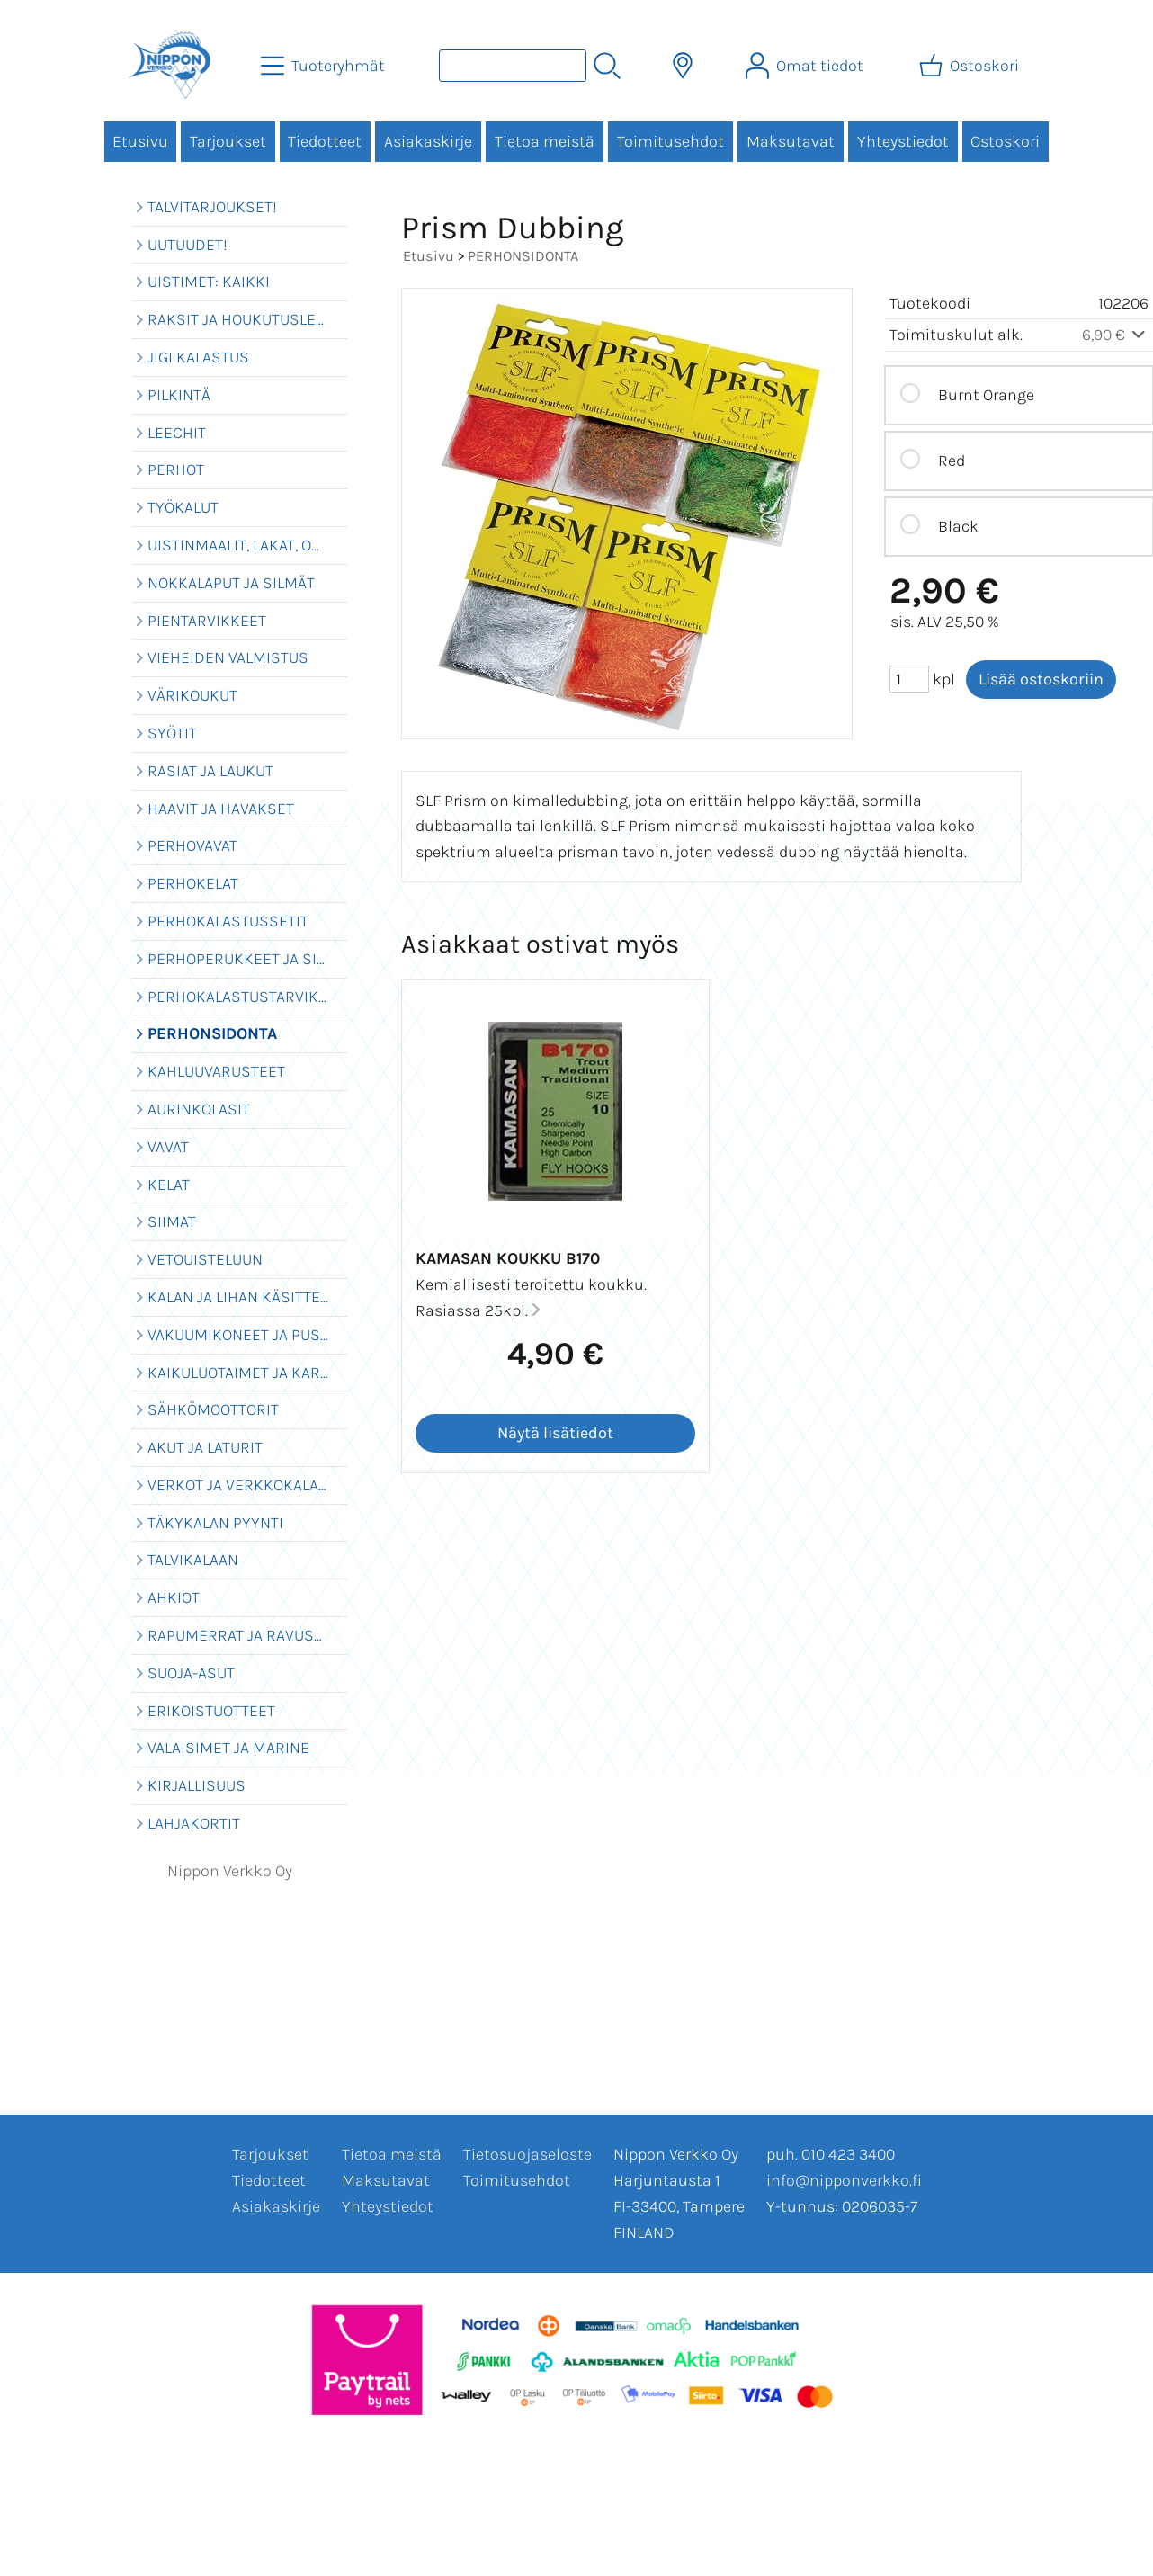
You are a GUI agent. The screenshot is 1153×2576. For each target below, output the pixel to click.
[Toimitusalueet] (682, 66)
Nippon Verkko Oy (229, 1871)
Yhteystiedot (903, 141)
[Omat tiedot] (806, 65)
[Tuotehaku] (512, 65)
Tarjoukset (228, 141)
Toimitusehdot (670, 141)
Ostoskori (1005, 141)
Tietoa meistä (544, 141)
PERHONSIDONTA (523, 255)
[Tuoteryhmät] (324, 65)
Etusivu (140, 141)
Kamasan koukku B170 (508, 1258)
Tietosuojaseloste (527, 2154)
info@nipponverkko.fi (844, 2180)
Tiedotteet (325, 141)
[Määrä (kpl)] (909, 679)
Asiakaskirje (428, 141)
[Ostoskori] (970, 65)
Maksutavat (790, 141)
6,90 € (1115, 334)
